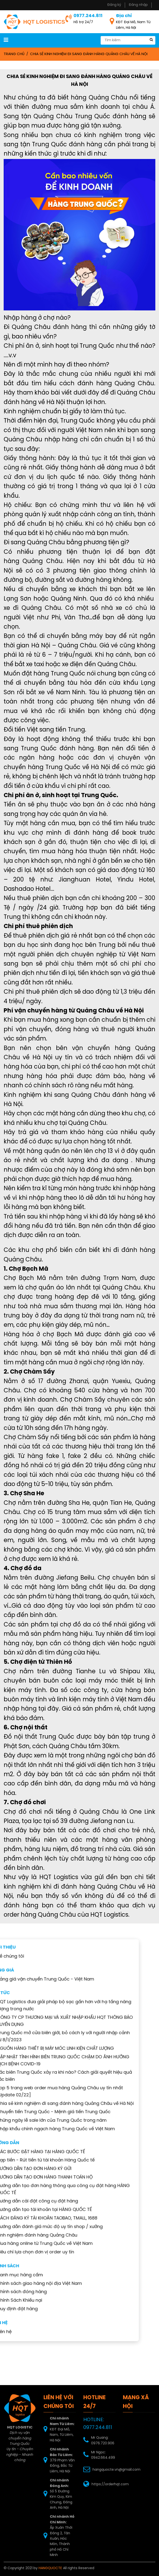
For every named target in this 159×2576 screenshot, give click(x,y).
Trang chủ (14, 54)
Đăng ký (114, 5)
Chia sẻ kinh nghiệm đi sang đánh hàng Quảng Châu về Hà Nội (89, 54)
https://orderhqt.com (110, 2484)
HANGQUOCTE (50, 2568)
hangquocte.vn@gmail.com (116, 2470)
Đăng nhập (138, 5)
